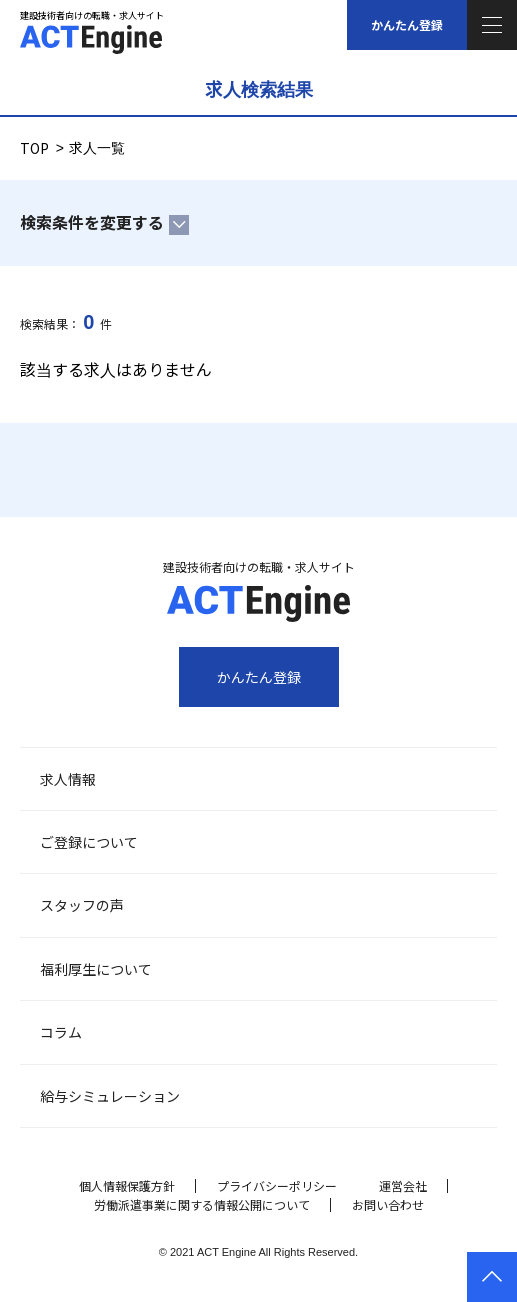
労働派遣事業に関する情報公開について (202, 1204)
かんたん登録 (407, 24)
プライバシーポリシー (277, 1185)
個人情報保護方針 (127, 1185)
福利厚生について (96, 969)
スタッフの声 (82, 905)
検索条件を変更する (92, 222)
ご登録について (89, 842)
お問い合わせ (388, 1204)
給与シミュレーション (110, 1096)
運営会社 (403, 1185)
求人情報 (68, 779)
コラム (61, 1032)
